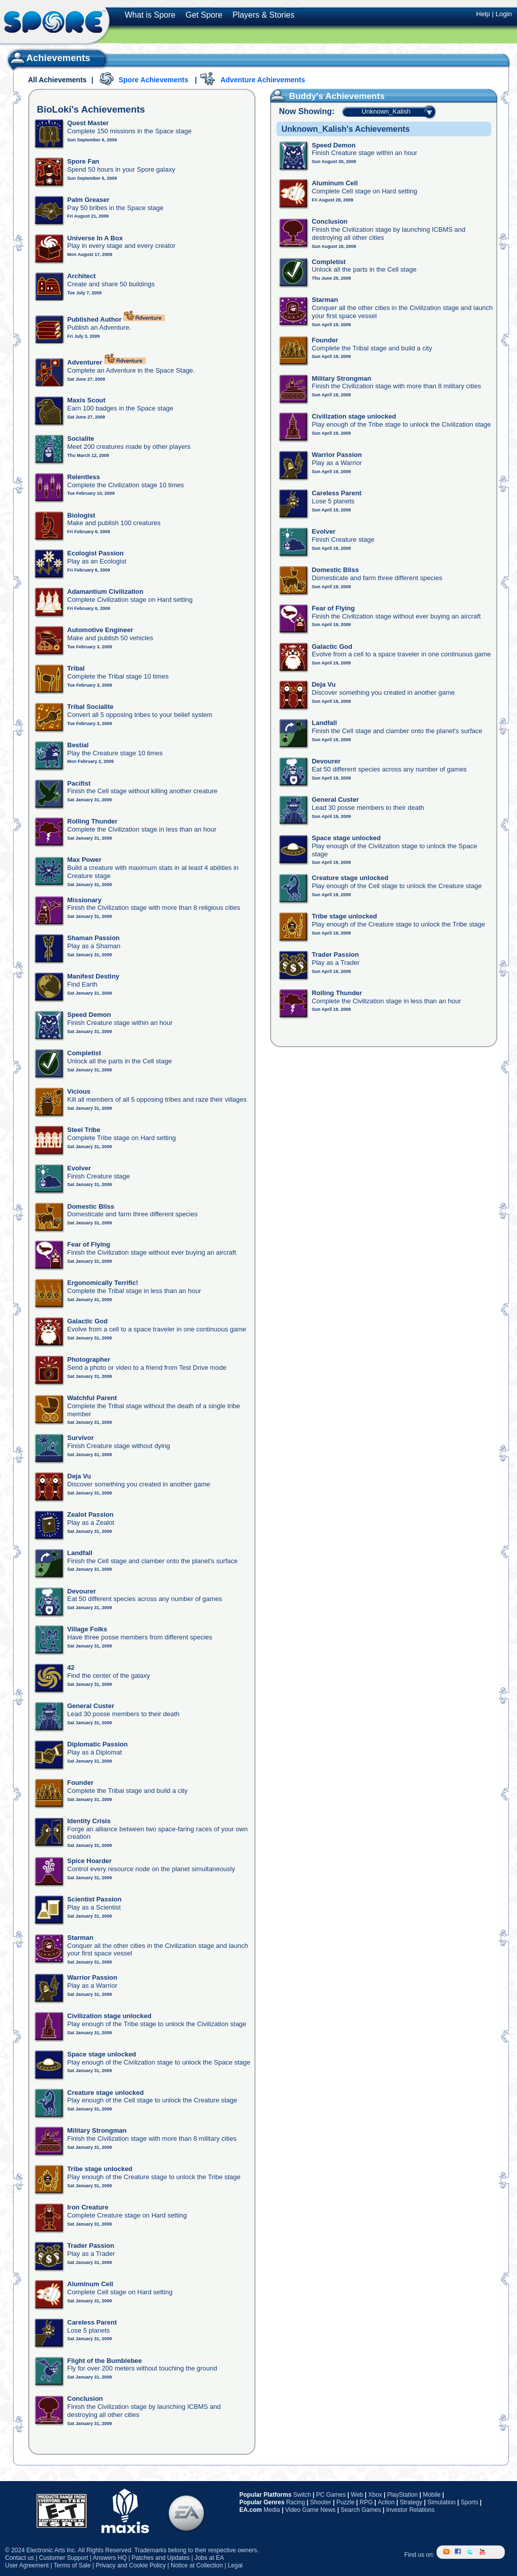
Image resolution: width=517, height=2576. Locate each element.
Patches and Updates (161, 2557)
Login (503, 14)
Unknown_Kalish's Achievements (345, 129)
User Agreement (27, 2565)
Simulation (441, 2502)
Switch (302, 2494)
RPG (366, 2502)
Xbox (375, 2494)
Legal (235, 2565)
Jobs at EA (209, 2557)
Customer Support (63, 2557)
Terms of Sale (72, 2565)
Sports (469, 2502)
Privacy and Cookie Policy (130, 2565)
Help (483, 14)
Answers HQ (110, 2557)
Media (272, 2509)
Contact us (19, 2557)
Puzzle (345, 2502)
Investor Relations (410, 2509)
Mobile (431, 2494)
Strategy (411, 2502)
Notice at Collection (197, 2565)
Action (386, 2502)
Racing (295, 2502)
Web (357, 2494)
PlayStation (402, 2494)
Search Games (361, 2509)
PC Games (331, 2494)
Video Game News (310, 2509)
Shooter (320, 2502)
